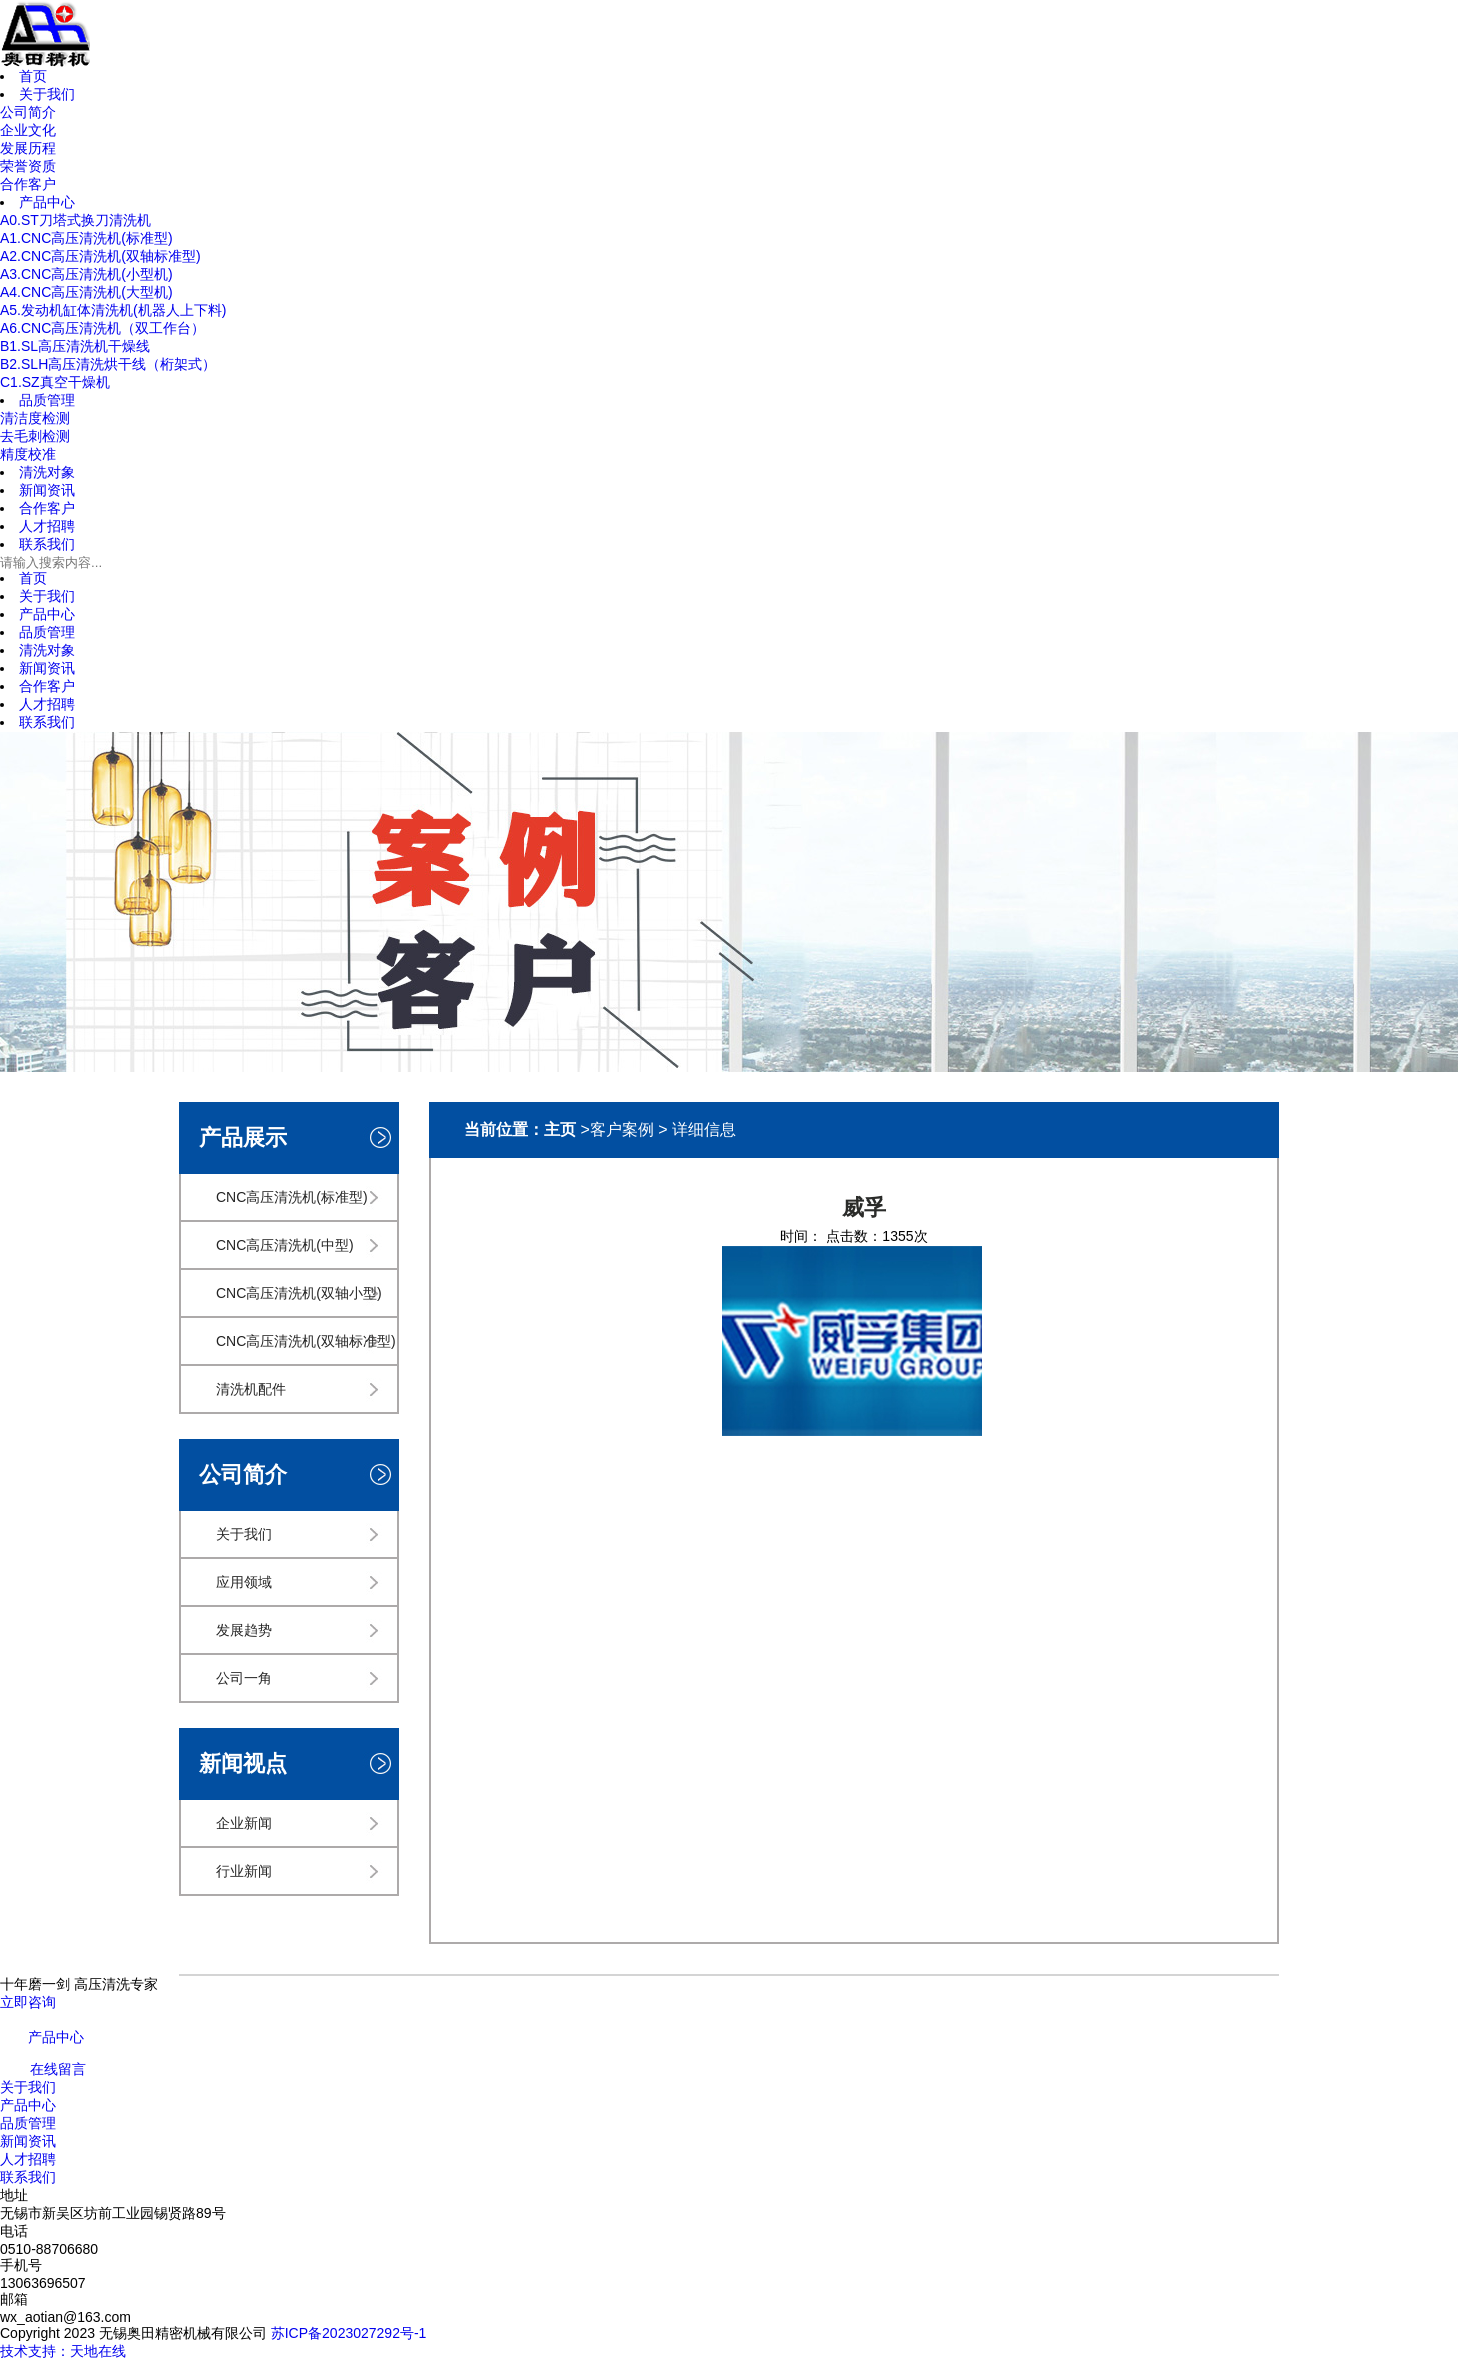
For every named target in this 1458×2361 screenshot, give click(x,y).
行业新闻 (244, 1871)
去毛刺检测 (35, 436)
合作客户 (28, 184)
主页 (560, 1129)
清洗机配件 (251, 1389)
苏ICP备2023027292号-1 (349, 2333)
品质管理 (47, 632)
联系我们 (47, 722)
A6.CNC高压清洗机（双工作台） (102, 328)
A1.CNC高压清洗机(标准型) (86, 238)
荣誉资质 (28, 166)
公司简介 (28, 112)
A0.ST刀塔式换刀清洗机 (75, 220)
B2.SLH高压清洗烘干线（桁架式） (108, 364)
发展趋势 (244, 1630)
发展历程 (28, 148)
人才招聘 (47, 704)
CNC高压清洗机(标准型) (292, 1197)
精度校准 (28, 454)
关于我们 (47, 596)
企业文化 (28, 130)
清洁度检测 (35, 418)
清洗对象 (47, 650)
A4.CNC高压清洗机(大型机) (86, 292)
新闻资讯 (47, 668)
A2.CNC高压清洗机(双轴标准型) (100, 256)
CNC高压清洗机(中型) (285, 1245)
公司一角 (244, 1678)
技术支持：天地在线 (63, 2351)
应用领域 (244, 1582)
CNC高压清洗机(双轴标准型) (306, 1341)
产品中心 (47, 614)
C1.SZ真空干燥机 (55, 382)
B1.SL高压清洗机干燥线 (75, 346)
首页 (33, 578)
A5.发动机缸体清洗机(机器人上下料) (113, 310)
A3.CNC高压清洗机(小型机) (86, 274)
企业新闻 (244, 1823)
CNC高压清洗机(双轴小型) (299, 1293)
